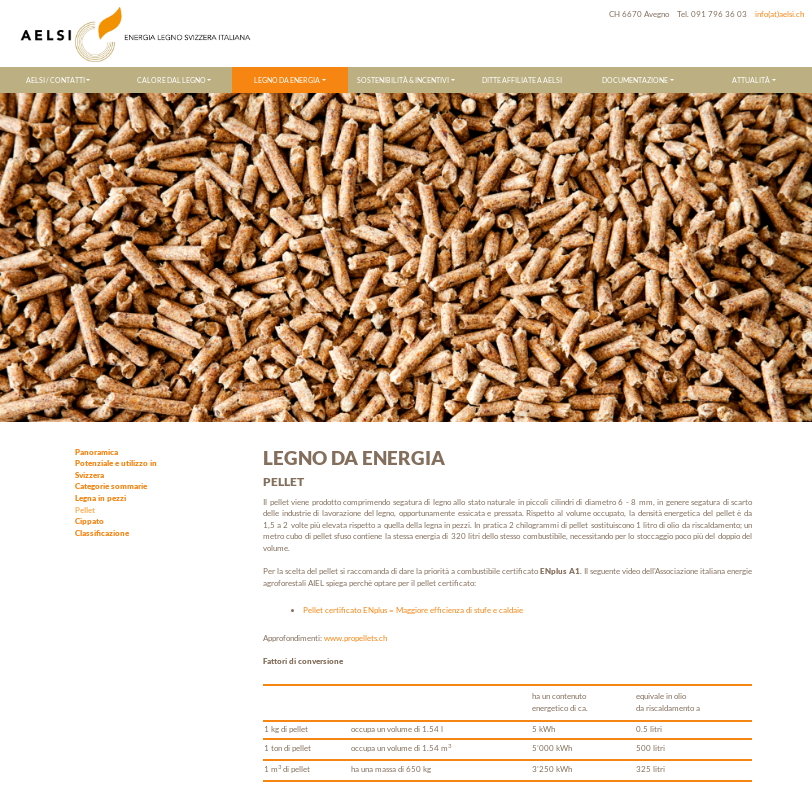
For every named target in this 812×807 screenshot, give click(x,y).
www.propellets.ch (355, 638)
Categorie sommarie (111, 486)
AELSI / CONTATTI (55, 80)
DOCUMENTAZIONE (635, 80)
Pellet (85, 510)
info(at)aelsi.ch (779, 14)
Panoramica (96, 452)
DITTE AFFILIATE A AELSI (522, 80)
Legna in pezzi (100, 498)
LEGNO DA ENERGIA (287, 80)
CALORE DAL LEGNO (171, 80)
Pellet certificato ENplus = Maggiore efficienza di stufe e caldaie (413, 610)
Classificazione (102, 533)
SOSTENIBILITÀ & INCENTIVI (403, 80)
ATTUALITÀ (751, 80)
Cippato (89, 521)
